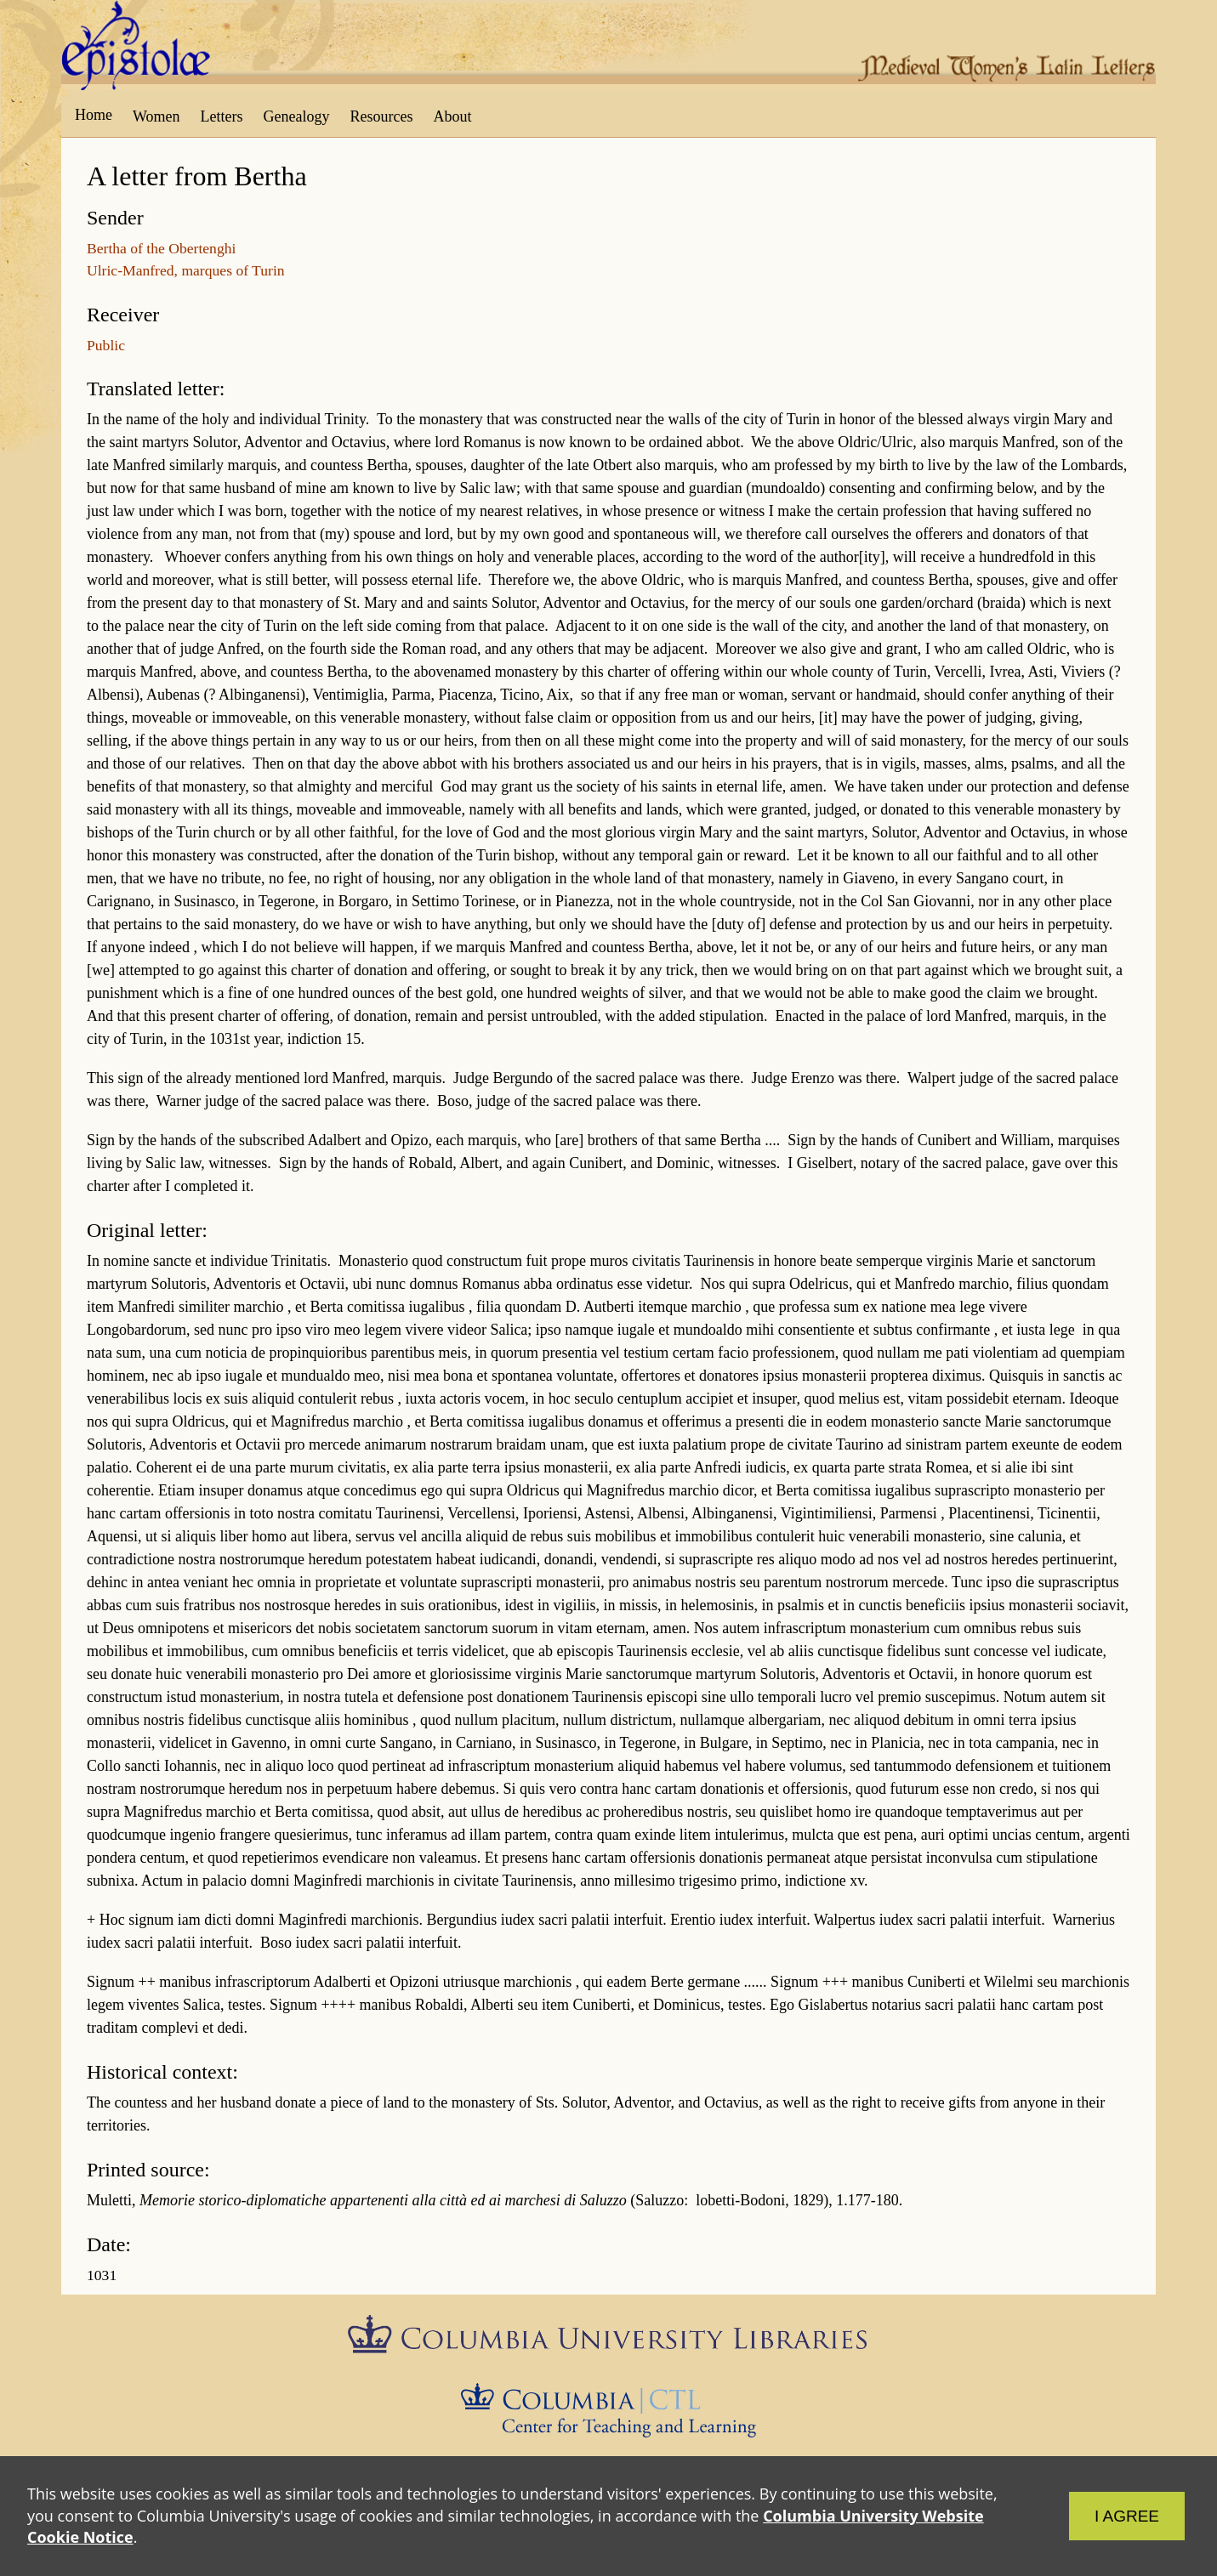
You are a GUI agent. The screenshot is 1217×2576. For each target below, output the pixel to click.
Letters (222, 116)
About (452, 116)
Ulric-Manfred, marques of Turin (186, 270)
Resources (381, 116)
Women (156, 116)
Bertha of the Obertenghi (161, 248)
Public (106, 345)
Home (93, 114)
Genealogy (297, 116)
